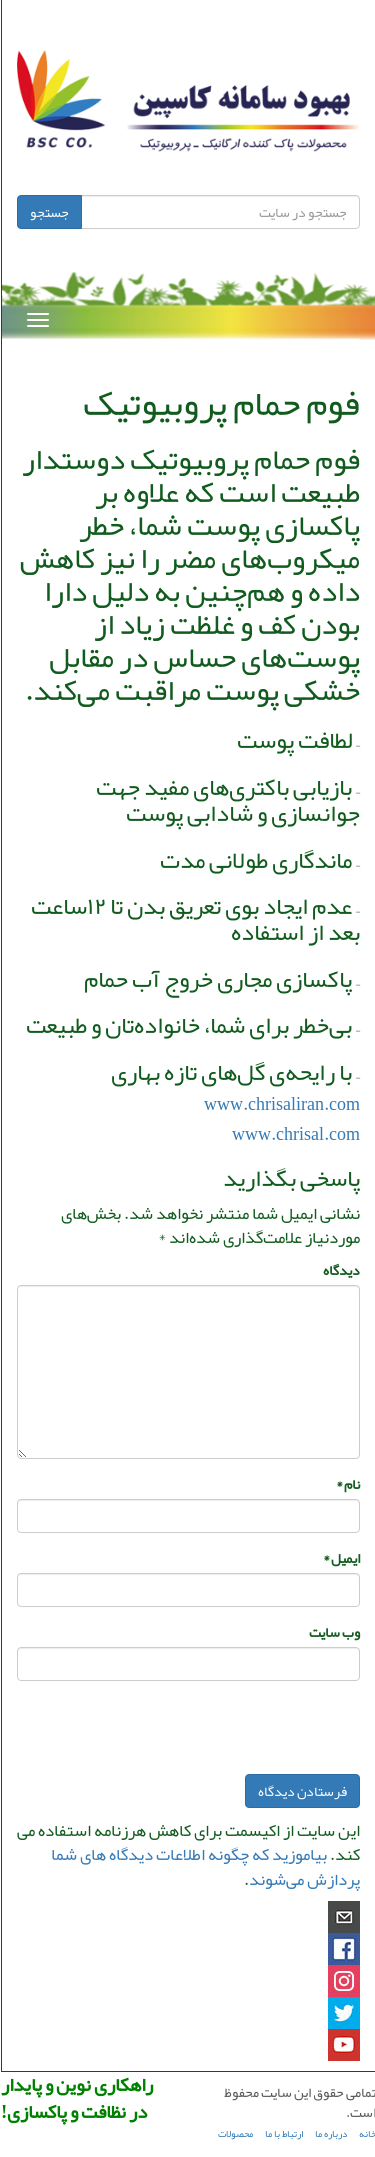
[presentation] (207, 1735)
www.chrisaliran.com (281, 1104)
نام (347, 1484)
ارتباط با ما (283, 2134)
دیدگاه (340, 1270)
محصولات (234, 2134)
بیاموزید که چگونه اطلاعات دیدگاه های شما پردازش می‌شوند (204, 1866)
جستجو (48, 212)
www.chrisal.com (295, 1134)
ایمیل (340, 1558)
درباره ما (330, 2134)
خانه (366, 2134)
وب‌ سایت (333, 1632)
